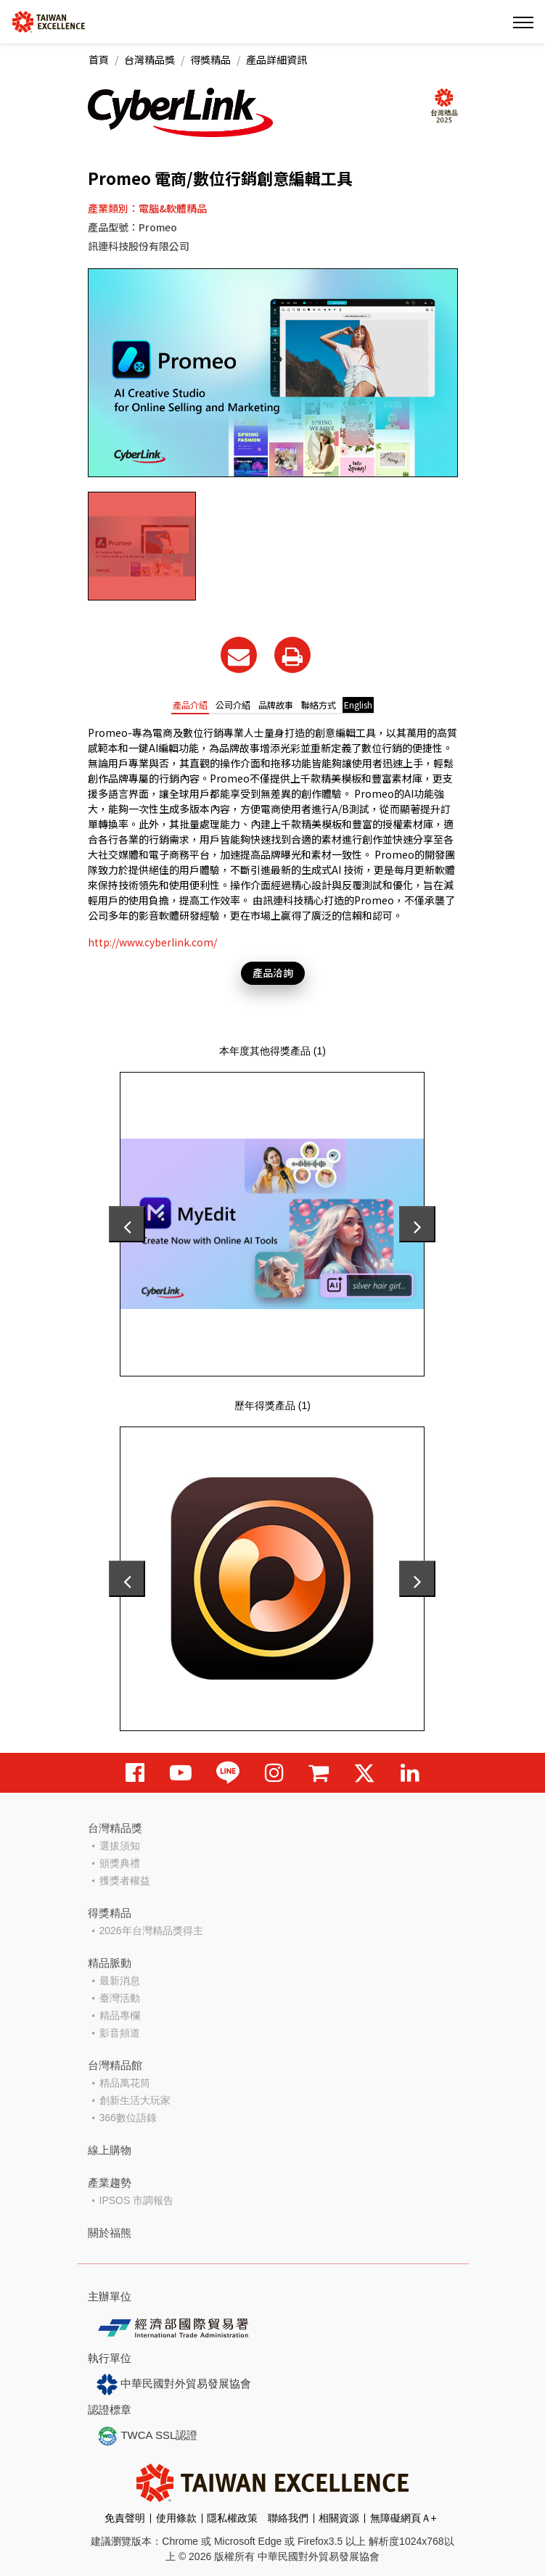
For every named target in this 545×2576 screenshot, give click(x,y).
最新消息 (119, 1981)
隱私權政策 (232, 2518)
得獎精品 (210, 59)
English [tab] (358, 704)
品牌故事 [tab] (275, 704)
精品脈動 (109, 1962)
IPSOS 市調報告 (136, 2200)
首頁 (99, 59)
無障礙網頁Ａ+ (403, 2518)
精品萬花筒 (124, 2083)
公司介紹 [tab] (233, 704)
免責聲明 (125, 2518)
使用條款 (176, 2518)
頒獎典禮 (119, 1863)
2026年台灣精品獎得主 (151, 1930)
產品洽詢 (273, 972)
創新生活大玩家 (135, 2100)
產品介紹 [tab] (190, 704)
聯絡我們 (288, 2518)
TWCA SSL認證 (147, 2436)
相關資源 (339, 2518)
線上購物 (109, 2149)
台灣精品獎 (149, 59)
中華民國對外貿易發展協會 (174, 2384)
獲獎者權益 (124, 1880)
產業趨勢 (109, 2182)
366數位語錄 (128, 2118)
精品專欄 (119, 2015)
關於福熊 (109, 2232)
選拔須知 (119, 1846)
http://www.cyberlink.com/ (152, 942)
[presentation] (127, 1224)
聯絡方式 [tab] (318, 704)
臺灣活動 (119, 1998)
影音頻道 (119, 2033)
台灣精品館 (115, 2065)
